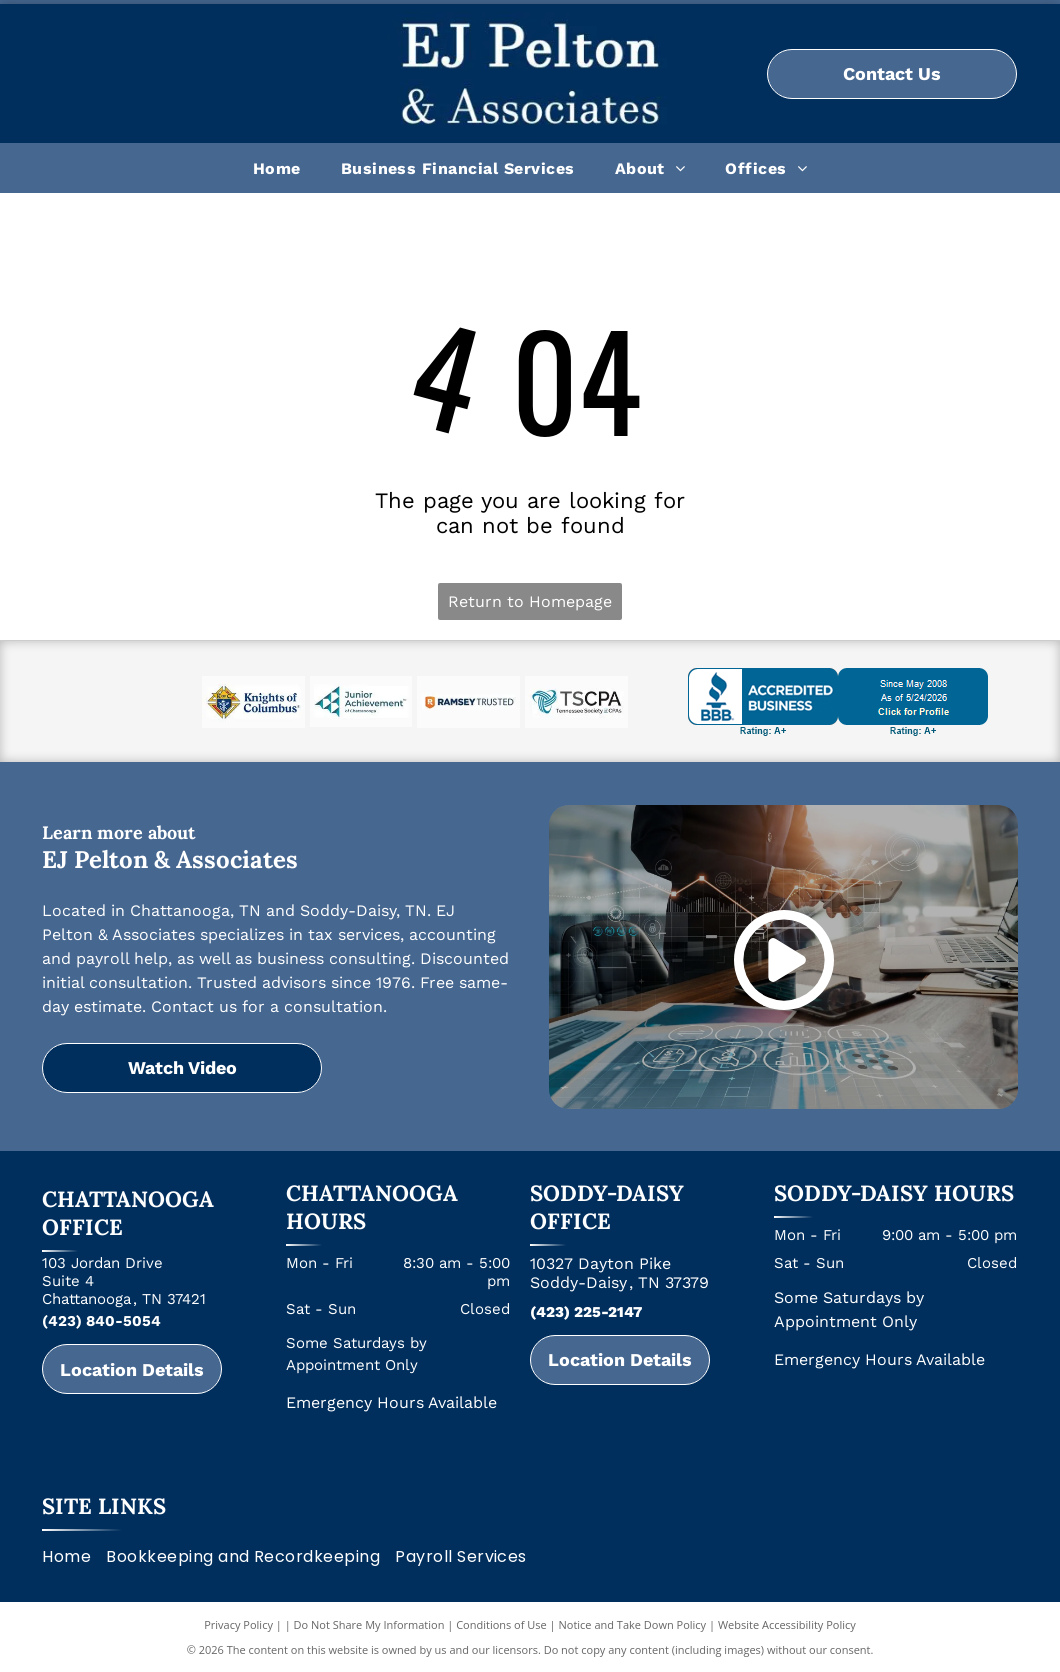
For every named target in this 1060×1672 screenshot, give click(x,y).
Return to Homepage (530, 601)
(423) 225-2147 (586, 1312)
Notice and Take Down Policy (633, 1624)
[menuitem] (277, 167)
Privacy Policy (238, 1624)
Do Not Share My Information (369, 1624)
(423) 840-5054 (101, 1321)
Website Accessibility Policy (787, 1624)
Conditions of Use (501, 1624)
